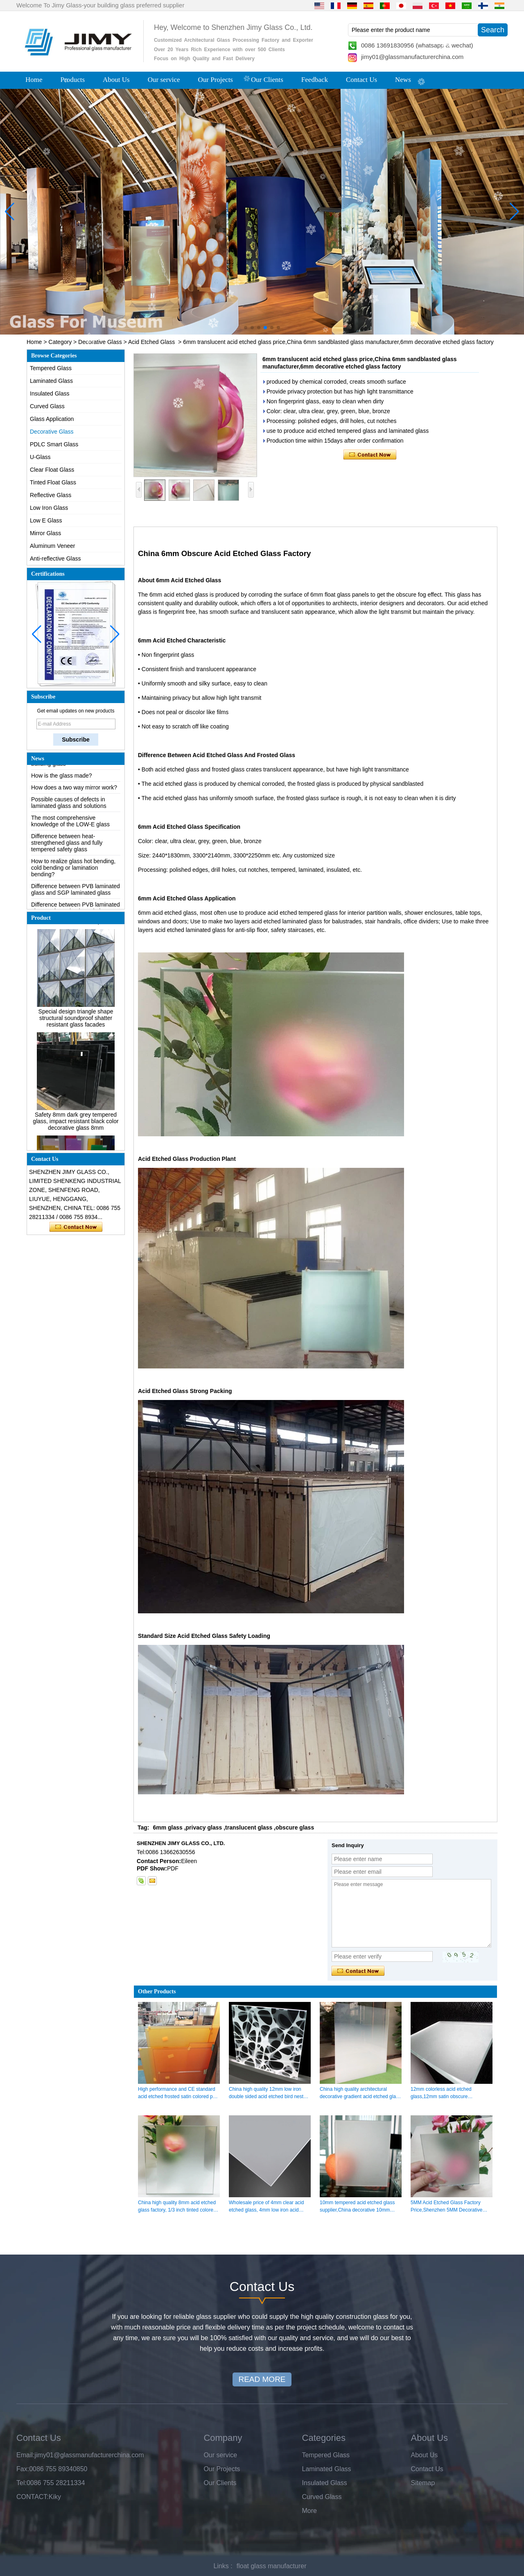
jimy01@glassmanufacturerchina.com (412, 56)
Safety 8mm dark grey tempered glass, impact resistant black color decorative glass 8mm (75, 1125)
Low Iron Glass (49, 507)
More (309, 2510)
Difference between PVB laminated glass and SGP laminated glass (75, 893)
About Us (116, 80)
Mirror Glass (45, 533)
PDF (172, 1868)
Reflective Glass (50, 495)
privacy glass (204, 1827)
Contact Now (76, 1227)
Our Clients (267, 80)
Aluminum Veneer (52, 546)
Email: (25, 2455)
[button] (245, 327)
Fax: (22, 2468)
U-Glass (40, 457)
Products (73, 80)
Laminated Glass (51, 381)
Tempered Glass (51, 368)
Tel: (21, 2482)
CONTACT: (32, 2496)
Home (34, 80)
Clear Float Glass (52, 469)
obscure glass (295, 1827)
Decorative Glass (100, 342)
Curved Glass (47, 406)
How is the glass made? (61, 779)
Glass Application (52, 419)
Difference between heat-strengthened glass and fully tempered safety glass (66, 846)
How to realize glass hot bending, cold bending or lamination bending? (73, 871)
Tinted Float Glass (53, 482)
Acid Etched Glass (151, 342)
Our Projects (215, 80)
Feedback (314, 80)
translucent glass (248, 1827)
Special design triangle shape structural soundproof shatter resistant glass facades (75, 1021)
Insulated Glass (50, 393)
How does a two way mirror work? (74, 791)
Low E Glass (46, 520)
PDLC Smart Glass (54, 444)
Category (60, 342)
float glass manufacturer (272, 2565)
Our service (164, 80)
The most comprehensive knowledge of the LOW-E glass (70, 824)
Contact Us (361, 80)
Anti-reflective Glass (55, 558)
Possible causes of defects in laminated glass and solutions (68, 806)
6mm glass (167, 1827)
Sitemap (423, 2482)
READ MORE (261, 2379)
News (403, 80)
